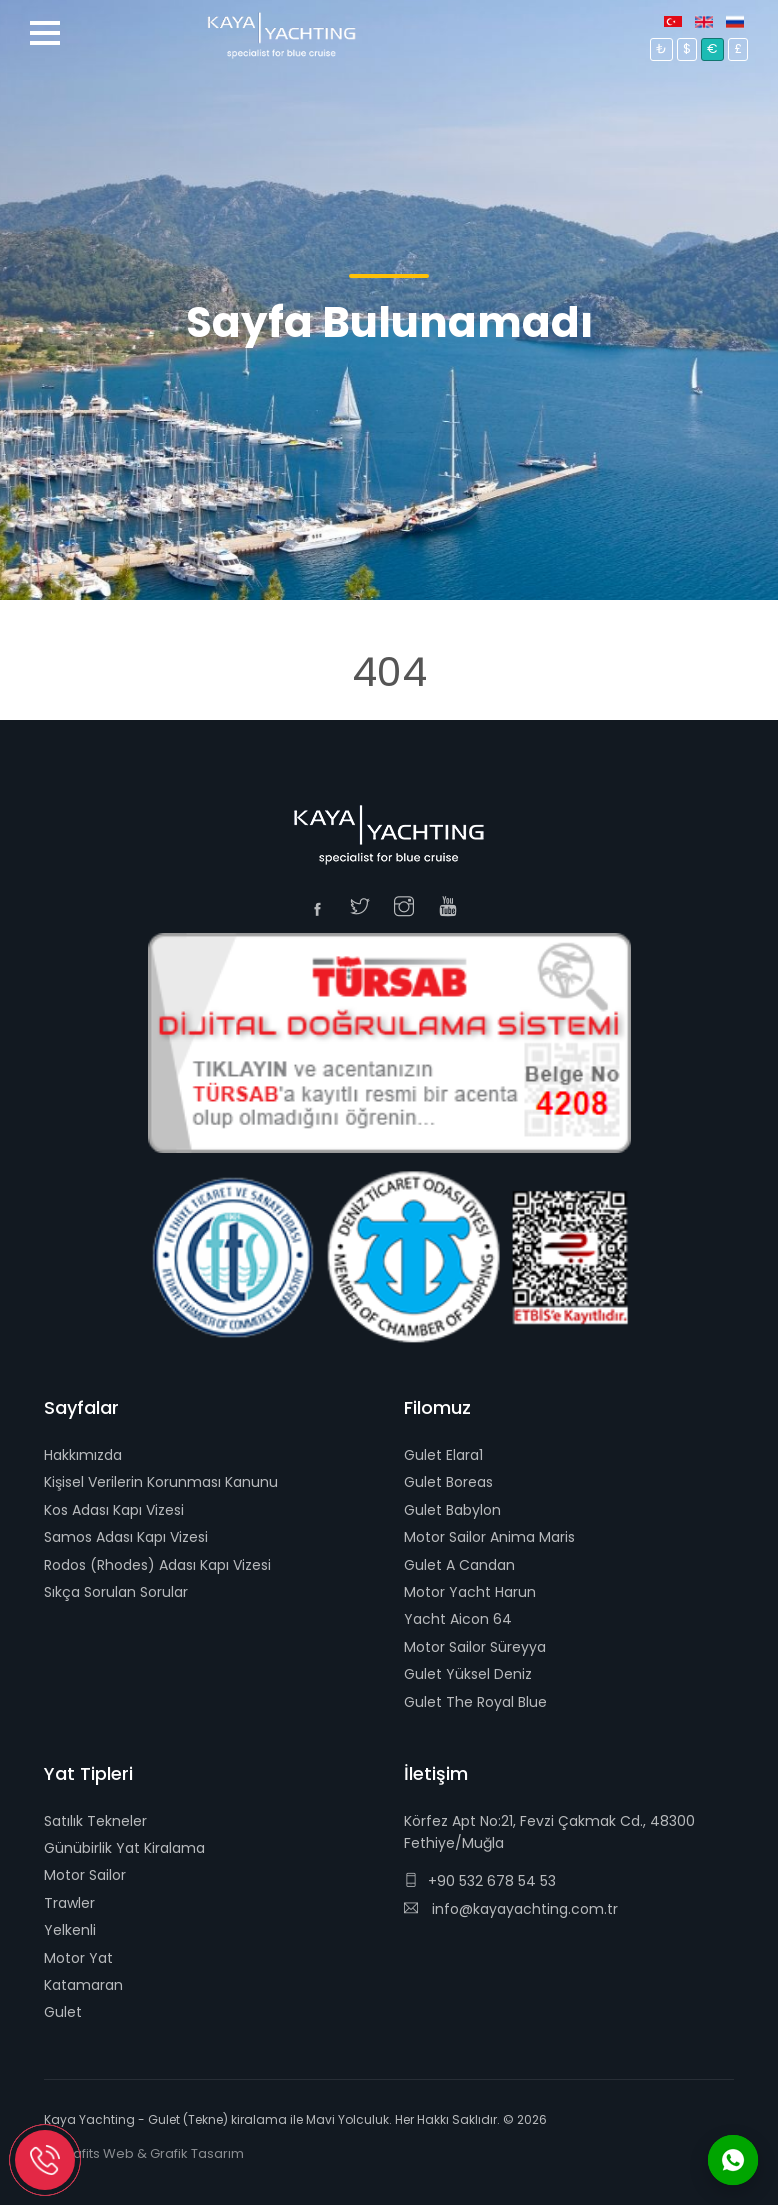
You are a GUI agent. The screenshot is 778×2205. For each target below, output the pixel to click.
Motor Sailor (85, 1875)
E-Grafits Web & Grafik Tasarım (144, 2153)
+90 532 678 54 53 (480, 1881)
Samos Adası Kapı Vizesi (126, 1537)
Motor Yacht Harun (470, 1592)
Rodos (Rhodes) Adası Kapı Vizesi (157, 1565)
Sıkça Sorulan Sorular (116, 1592)
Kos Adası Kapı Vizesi (114, 1510)
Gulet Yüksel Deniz (468, 1674)
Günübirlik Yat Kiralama (124, 1848)
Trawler (69, 1903)
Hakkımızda (83, 1455)
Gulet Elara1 (443, 1455)
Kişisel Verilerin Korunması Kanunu (161, 1482)
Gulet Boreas (448, 1482)
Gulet (63, 2012)
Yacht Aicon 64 (458, 1619)
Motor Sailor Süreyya (475, 1647)
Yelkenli (70, 1930)
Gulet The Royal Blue (475, 1702)
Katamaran (83, 1985)
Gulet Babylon (452, 1510)
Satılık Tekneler (95, 1821)
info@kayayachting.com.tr (511, 1909)
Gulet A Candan (459, 1565)
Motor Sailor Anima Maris (489, 1537)
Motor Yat (78, 1958)
